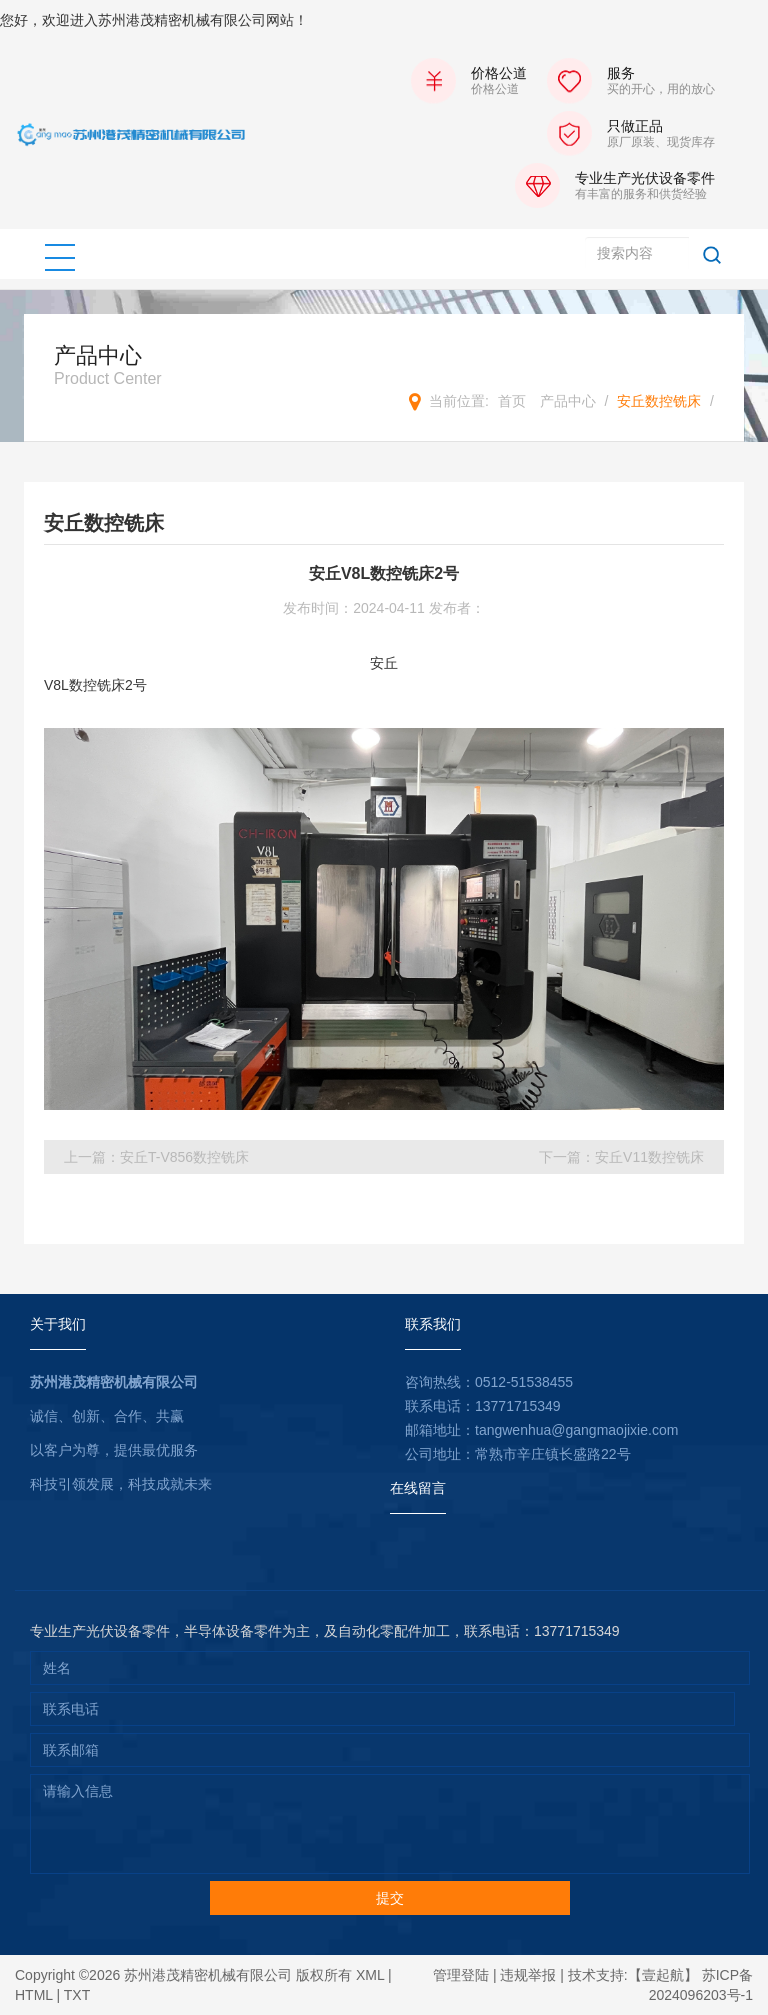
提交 (390, 1898)
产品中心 (568, 401)
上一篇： (156, 1157)
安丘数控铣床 (659, 401)
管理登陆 (461, 1975)
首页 (512, 401)
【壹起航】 (663, 1975)
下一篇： (621, 1157)
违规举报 (528, 1975)
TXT (77, 1995)
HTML (34, 1995)
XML (370, 1975)
